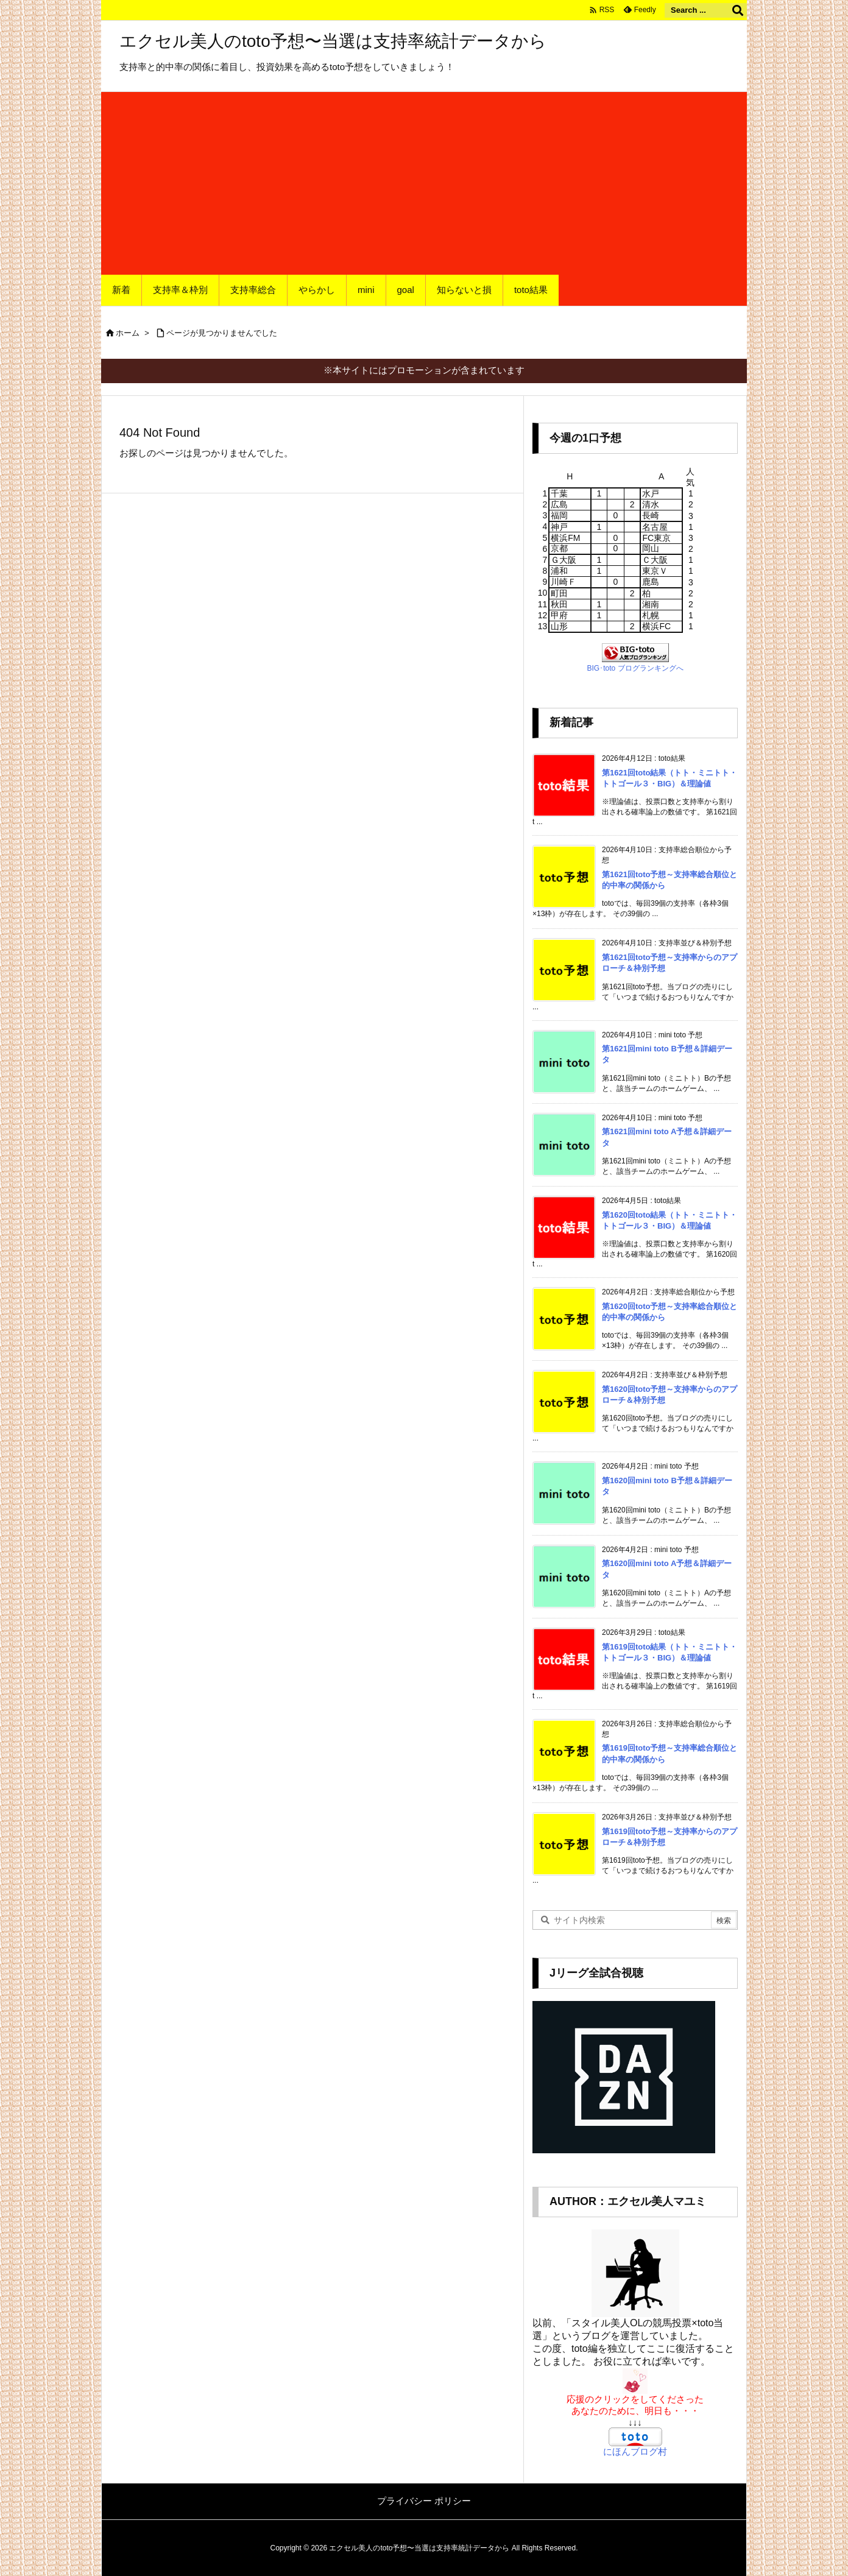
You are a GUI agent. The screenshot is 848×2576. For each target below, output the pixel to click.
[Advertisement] (424, 183)
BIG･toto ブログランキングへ (635, 668)
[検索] (738, 10)
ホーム (128, 332)
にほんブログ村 (635, 2451)
